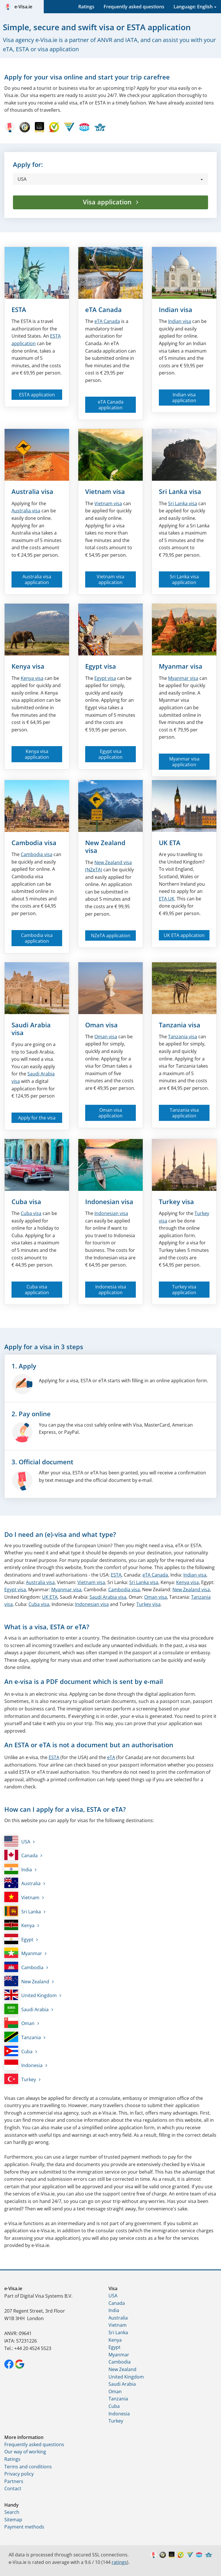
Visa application (108, 201)
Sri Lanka (22, 1911)
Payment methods (24, 2527)
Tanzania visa (179, 1024)
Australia (22, 1883)
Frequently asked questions (134, 6)
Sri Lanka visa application (184, 579)
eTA (111, 1757)
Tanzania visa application (184, 1113)
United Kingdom (30, 1995)
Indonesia (23, 2065)
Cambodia (23, 1967)
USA (17, 1841)
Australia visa (32, 491)
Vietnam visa (105, 491)
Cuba (18, 2051)
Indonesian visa (109, 1201)
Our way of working (25, 2451)
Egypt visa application (110, 754)
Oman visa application (110, 1113)
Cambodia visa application (37, 938)
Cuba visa (26, 1201)
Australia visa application (36, 579)
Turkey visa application (184, 1290)
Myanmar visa (180, 666)
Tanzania (22, 2037)
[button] (110, 179)
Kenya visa (28, 666)
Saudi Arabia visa (31, 1028)
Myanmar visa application (184, 762)
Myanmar (23, 1953)
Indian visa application (184, 397)
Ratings (86, 6)
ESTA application (37, 394)
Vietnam (21, 1897)
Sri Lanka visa (180, 491)
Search (11, 2512)
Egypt (18, 1939)
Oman (19, 2023)
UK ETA (169, 842)
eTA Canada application (110, 405)
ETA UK (166, 899)
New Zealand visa (105, 846)
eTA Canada (103, 309)
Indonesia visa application (110, 1290)
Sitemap (13, 2519)
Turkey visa (176, 1201)
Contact (12, 2488)
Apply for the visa (37, 1118)
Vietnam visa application (110, 579)
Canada (107, 321)
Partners (13, 2481)
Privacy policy (19, 2474)
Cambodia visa (34, 842)
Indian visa (175, 309)
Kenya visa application (37, 754)
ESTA (19, 309)
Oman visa (101, 1024)
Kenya (19, 1925)
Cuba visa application (37, 1290)
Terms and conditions (28, 2466)
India (18, 1869)
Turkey (20, 2079)
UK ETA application (184, 935)
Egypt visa (100, 666)
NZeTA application (110, 935)
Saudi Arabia (26, 2009)
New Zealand (26, 1981)
